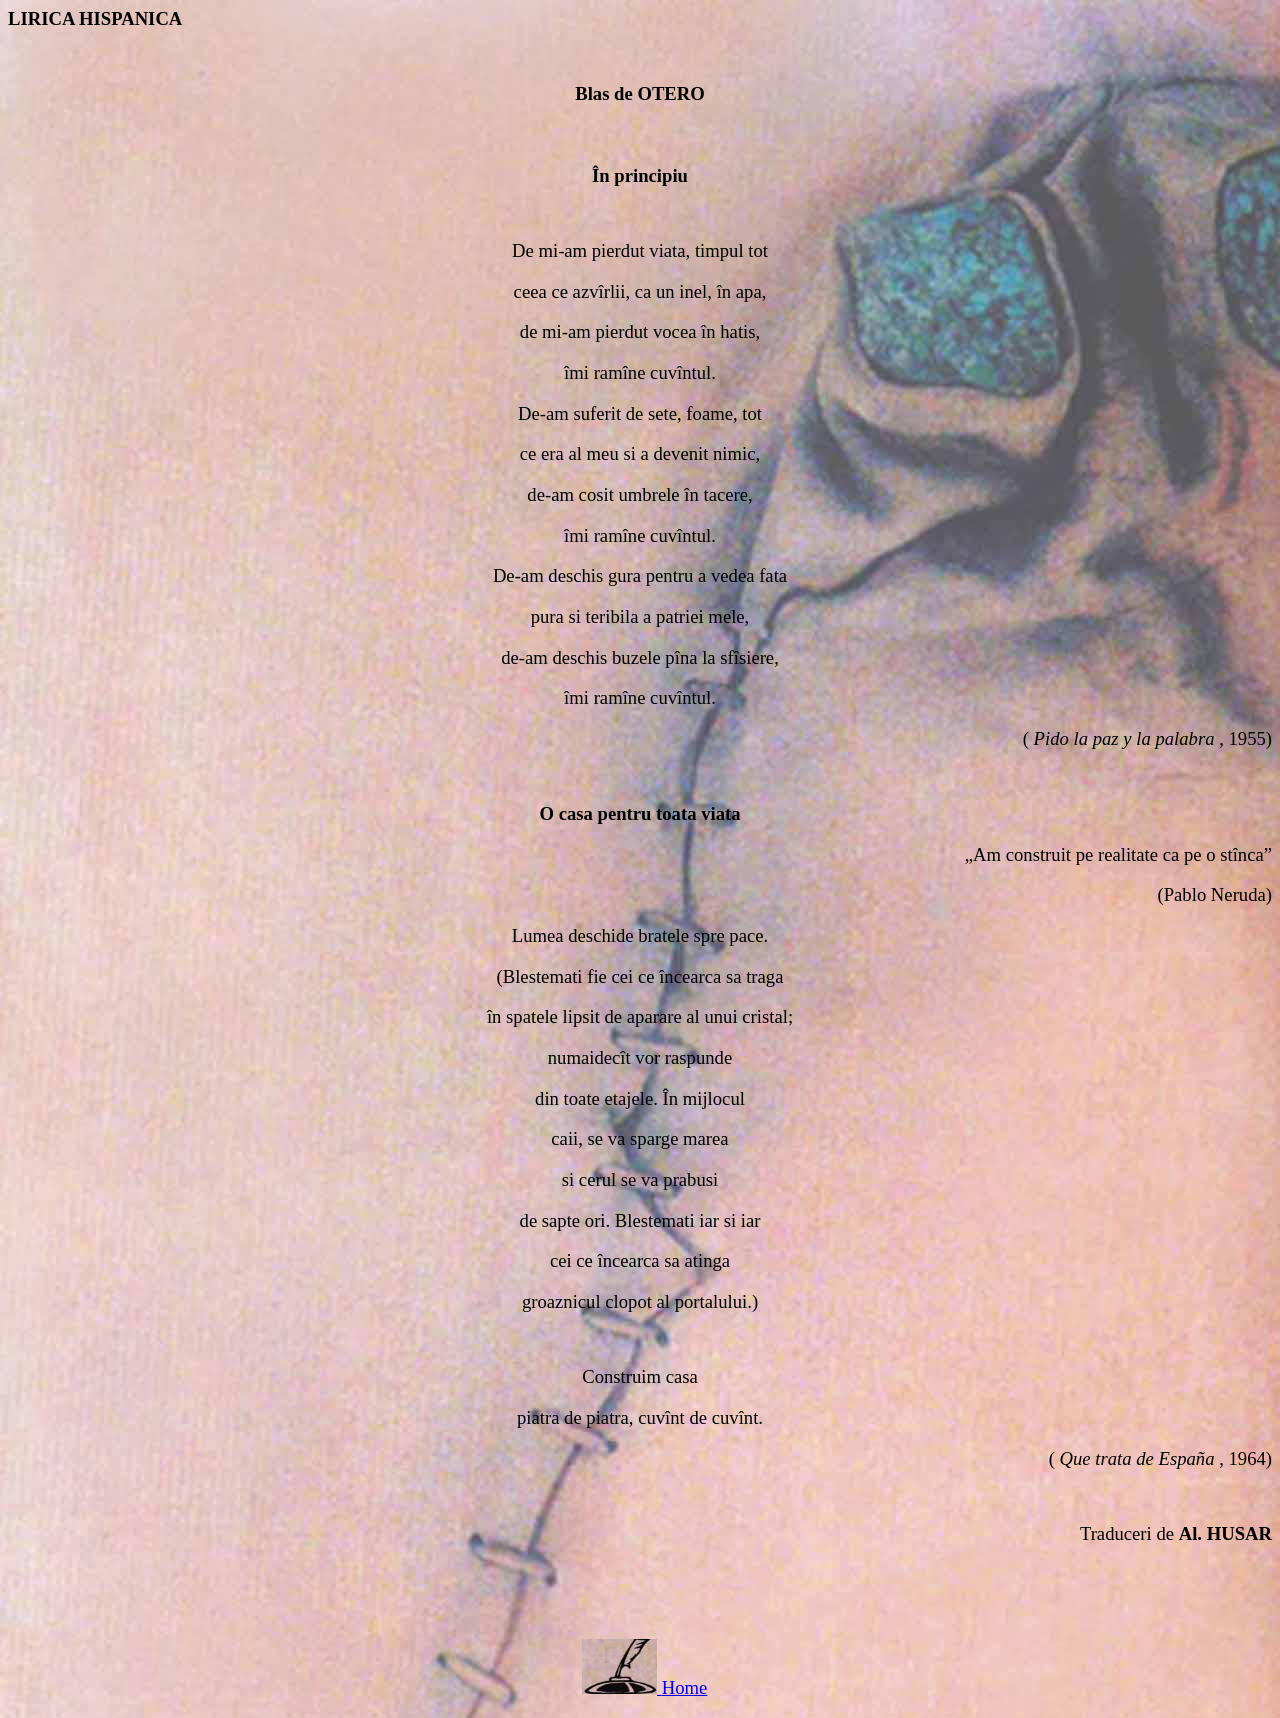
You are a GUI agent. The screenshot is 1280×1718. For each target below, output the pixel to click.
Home (685, 1687)
